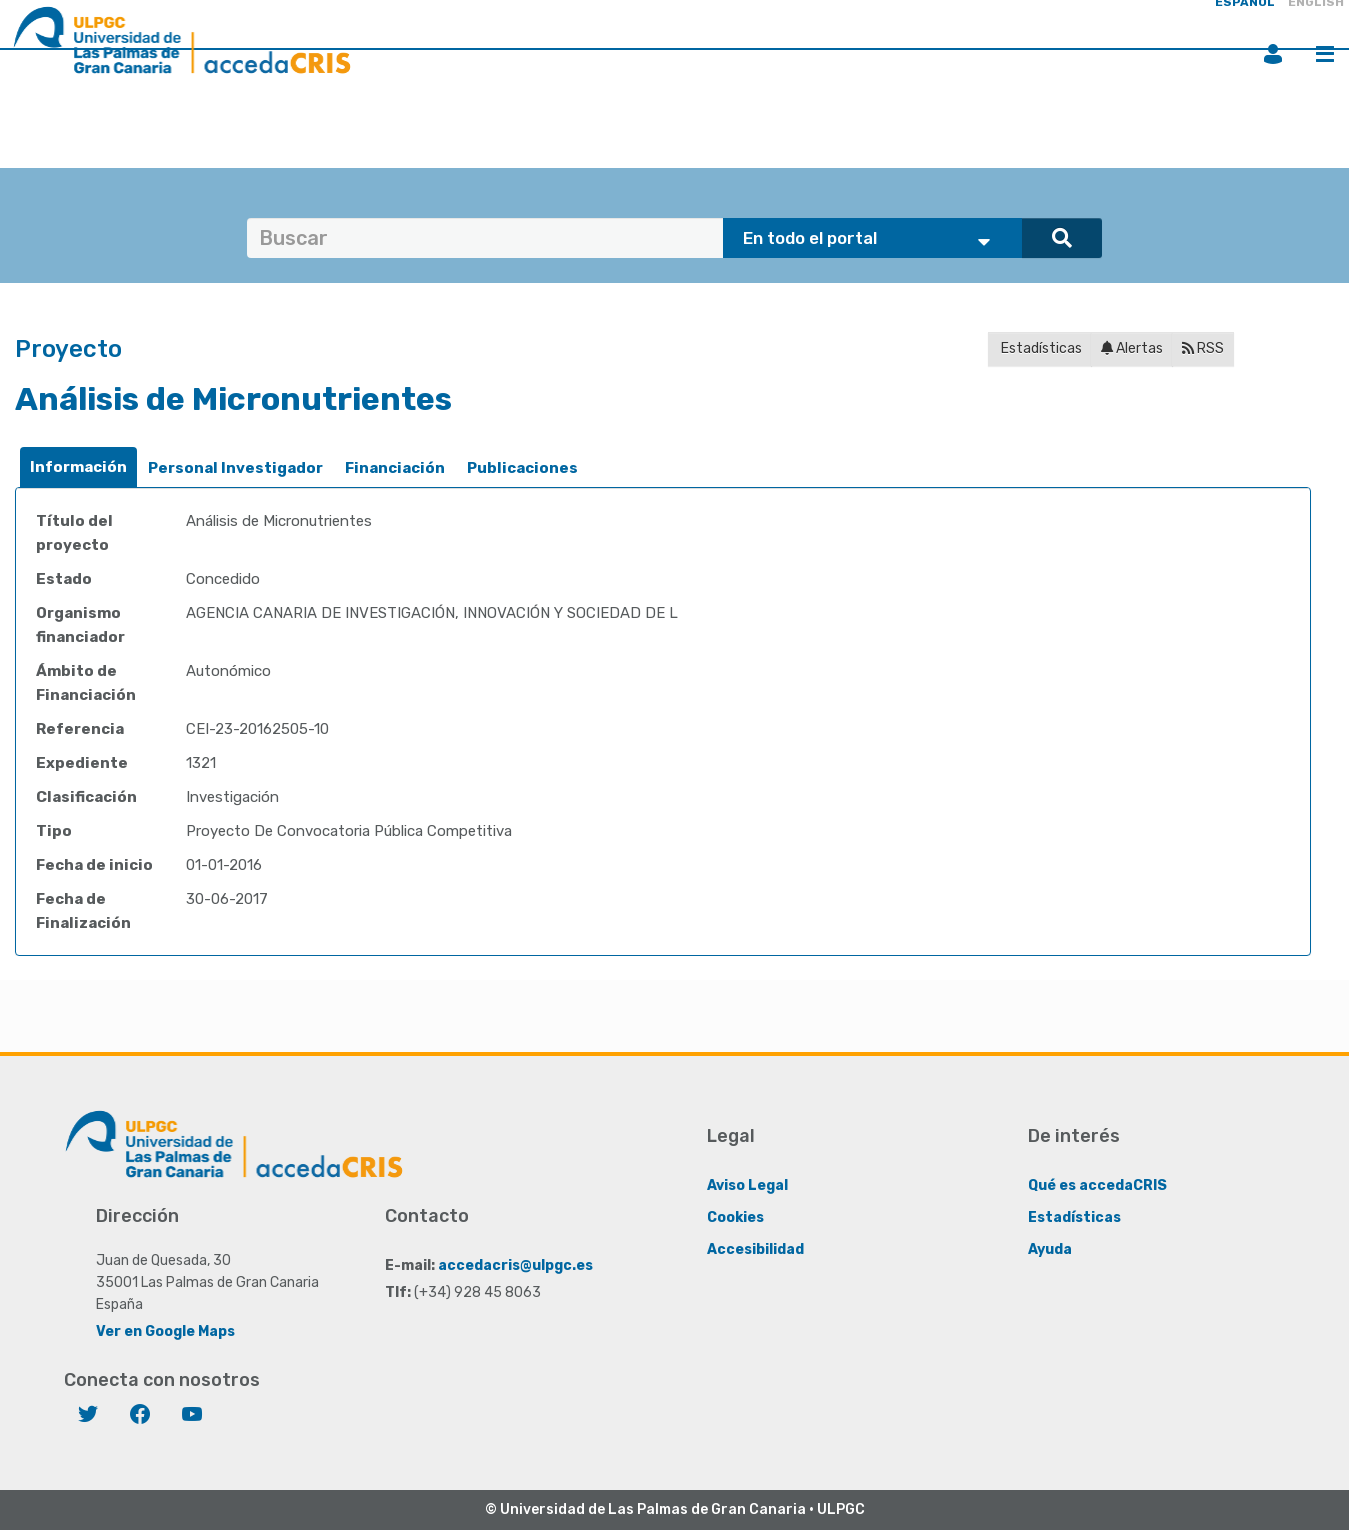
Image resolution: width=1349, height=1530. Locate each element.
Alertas (1132, 348)
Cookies (735, 1217)
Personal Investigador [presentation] (235, 468)
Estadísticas (1040, 348)
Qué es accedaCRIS (1097, 1185)
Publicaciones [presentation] (522, 468)
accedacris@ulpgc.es (515, 1265)
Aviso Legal (747, 1185)
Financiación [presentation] (395, 468)
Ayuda (1050, 1249)
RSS (1203, 348)
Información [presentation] (78, 467)
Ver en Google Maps (165, 1331)
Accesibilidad (755, 1249)
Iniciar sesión (1273, 54)
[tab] (78, 467)
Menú (1325, 54)
